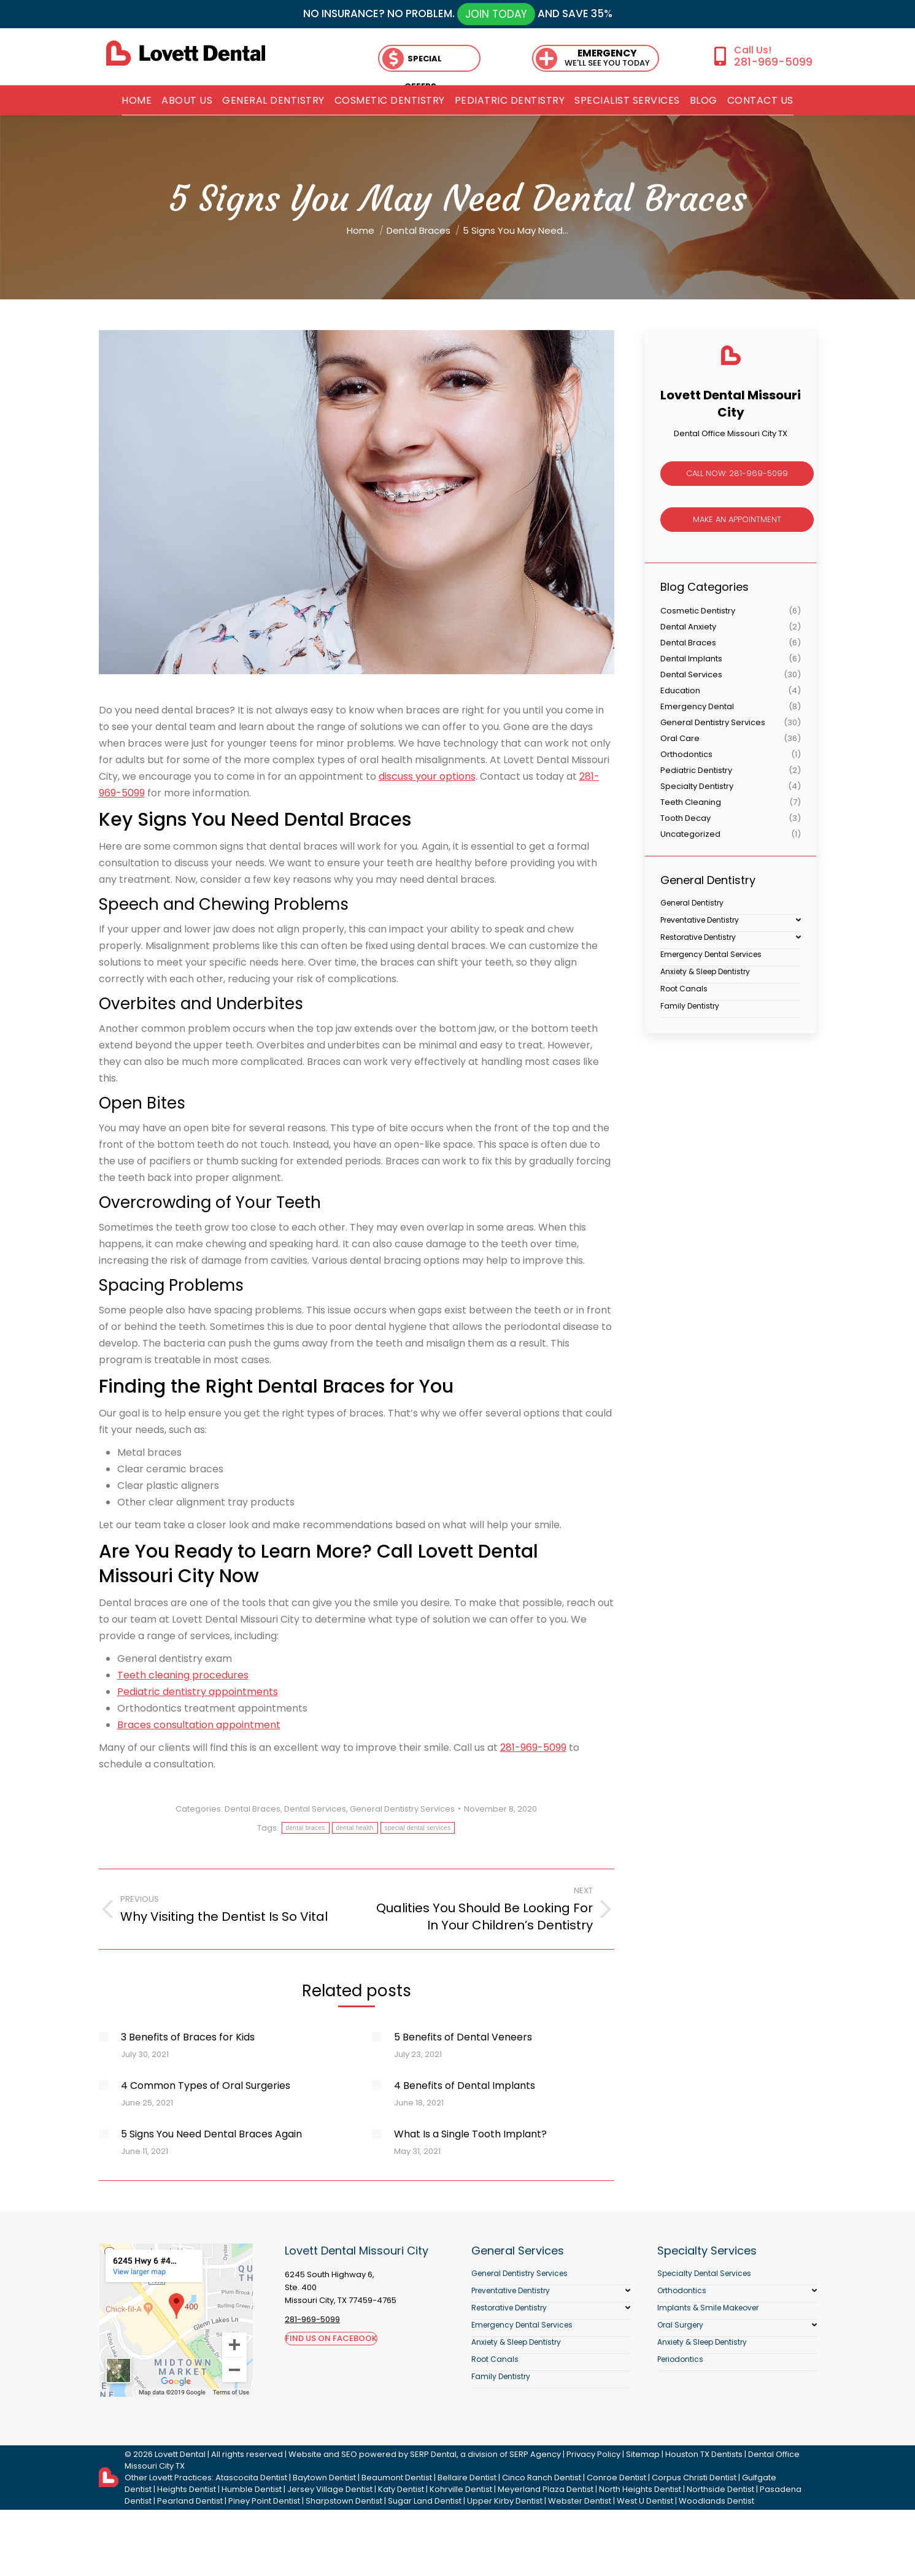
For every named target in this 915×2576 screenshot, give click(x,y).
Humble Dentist (252, 2489)
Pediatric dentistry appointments (197, 1692)
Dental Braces (252, 1809)
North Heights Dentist (640, 2489)
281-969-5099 (773, 61)
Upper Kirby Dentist (504, 2501)
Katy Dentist (401, 2489)
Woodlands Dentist (716, 2501)
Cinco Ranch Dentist (541, 2477)
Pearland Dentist (190, 2501)
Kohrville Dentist (461, 2489)
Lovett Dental (180, 2454)
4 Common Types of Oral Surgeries (205, 2085)
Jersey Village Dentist (330, 2489)
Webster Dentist (579, 2501)
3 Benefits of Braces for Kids (188, 2037)
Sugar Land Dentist (424, 2501)
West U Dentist (645, 2501)
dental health (355, 1827)
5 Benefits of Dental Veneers (463, 2037)
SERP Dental (433, 2454)
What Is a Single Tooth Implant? (470, 2134)
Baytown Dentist (324, 2477)
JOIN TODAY (496, 14)
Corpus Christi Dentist (694, 2477)
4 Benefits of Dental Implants (464, 2085)
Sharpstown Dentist (344, 2501)
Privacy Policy (593, 2454)
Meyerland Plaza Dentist (545, 2489)
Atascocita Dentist (251, 2477)
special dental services (418, 1827)
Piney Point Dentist (264, 2501)
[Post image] (104, 2037)
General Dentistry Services (402, 1809)
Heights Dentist (186, 2489)
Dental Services (315, 1809)
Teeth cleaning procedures (183, 1675)
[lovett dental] (186, 53)
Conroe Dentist (616, 2477)
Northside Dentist (720, 2489)
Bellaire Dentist (467, 2477)
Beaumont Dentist (396, 2477)
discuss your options (427, 776)
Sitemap (643, 2454)
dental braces (305, 1827)
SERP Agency (535, 2454)
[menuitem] (137, 100)
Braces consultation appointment (198, 1725)
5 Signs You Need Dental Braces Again (211, 2134)
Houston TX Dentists (704, 2454)
